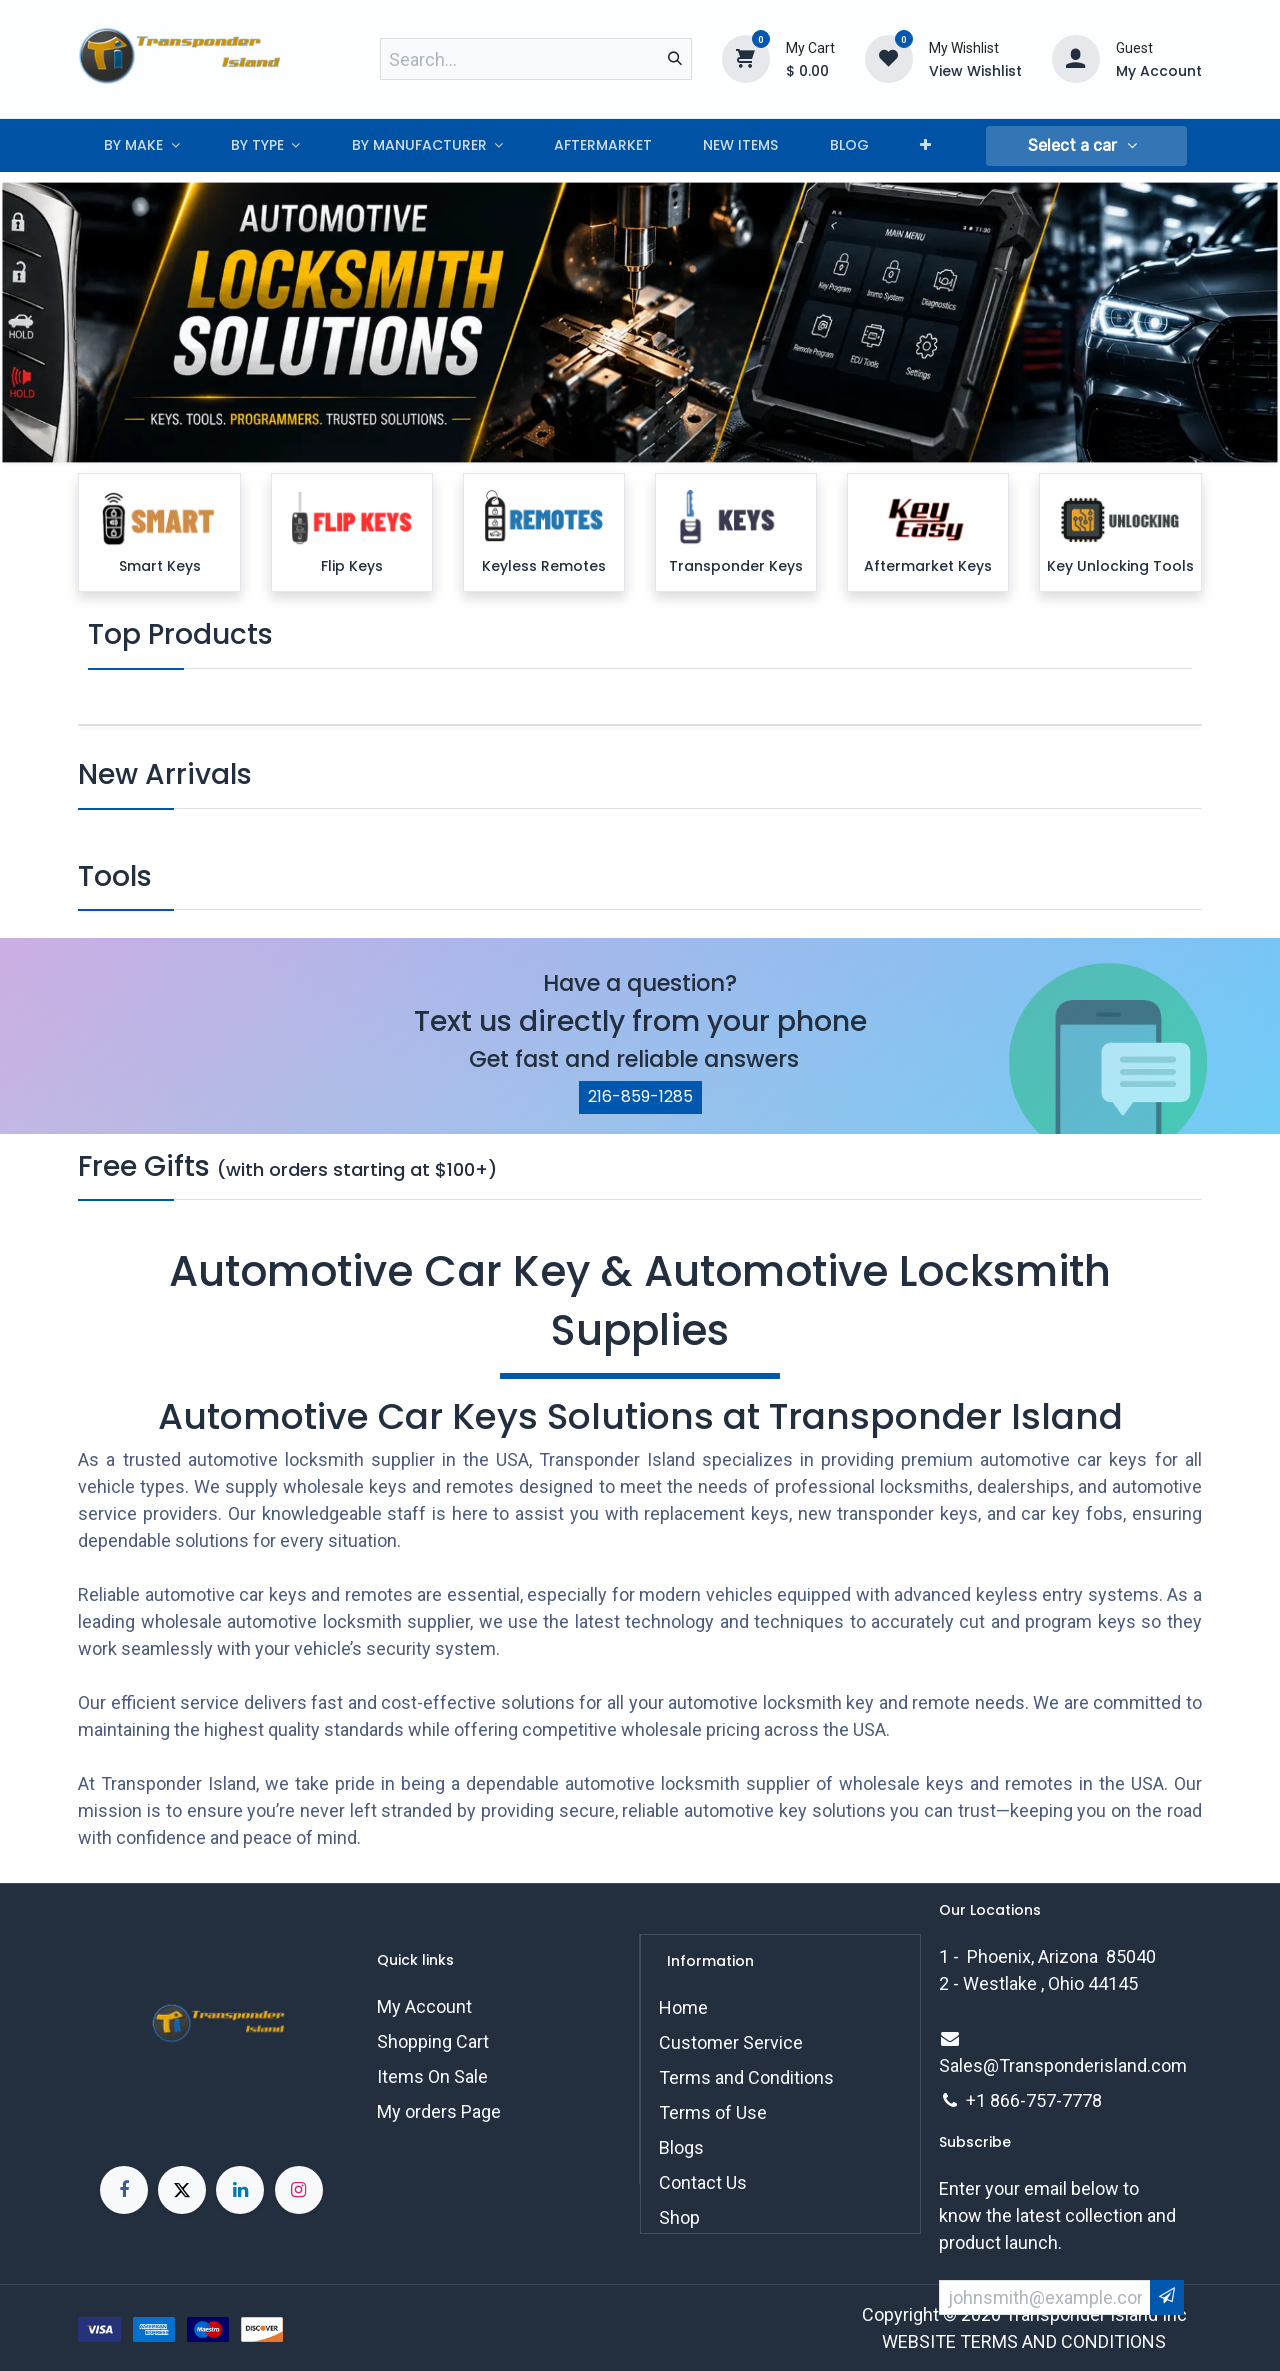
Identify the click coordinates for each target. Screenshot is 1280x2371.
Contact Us (703, 2182)
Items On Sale (432, 2076)
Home (683, 2007)
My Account (424, 2006)
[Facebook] (124, 2190)
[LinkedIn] (240, 2190)
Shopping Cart (433, 2041)
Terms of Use (713, 2112)
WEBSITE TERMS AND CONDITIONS (1024, 2341)
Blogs (681, 2147)
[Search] (675, 59)
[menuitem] (141, 145)
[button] (1086, 146)
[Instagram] (299, 2190)
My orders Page (439, 2111)
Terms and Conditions (746, 2077)
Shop (679, 2217)
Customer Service (731, 2042)
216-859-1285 (640, 1096)
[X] (182, 2190)
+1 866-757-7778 (1034, 2100)
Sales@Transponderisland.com (1063, 2065)
